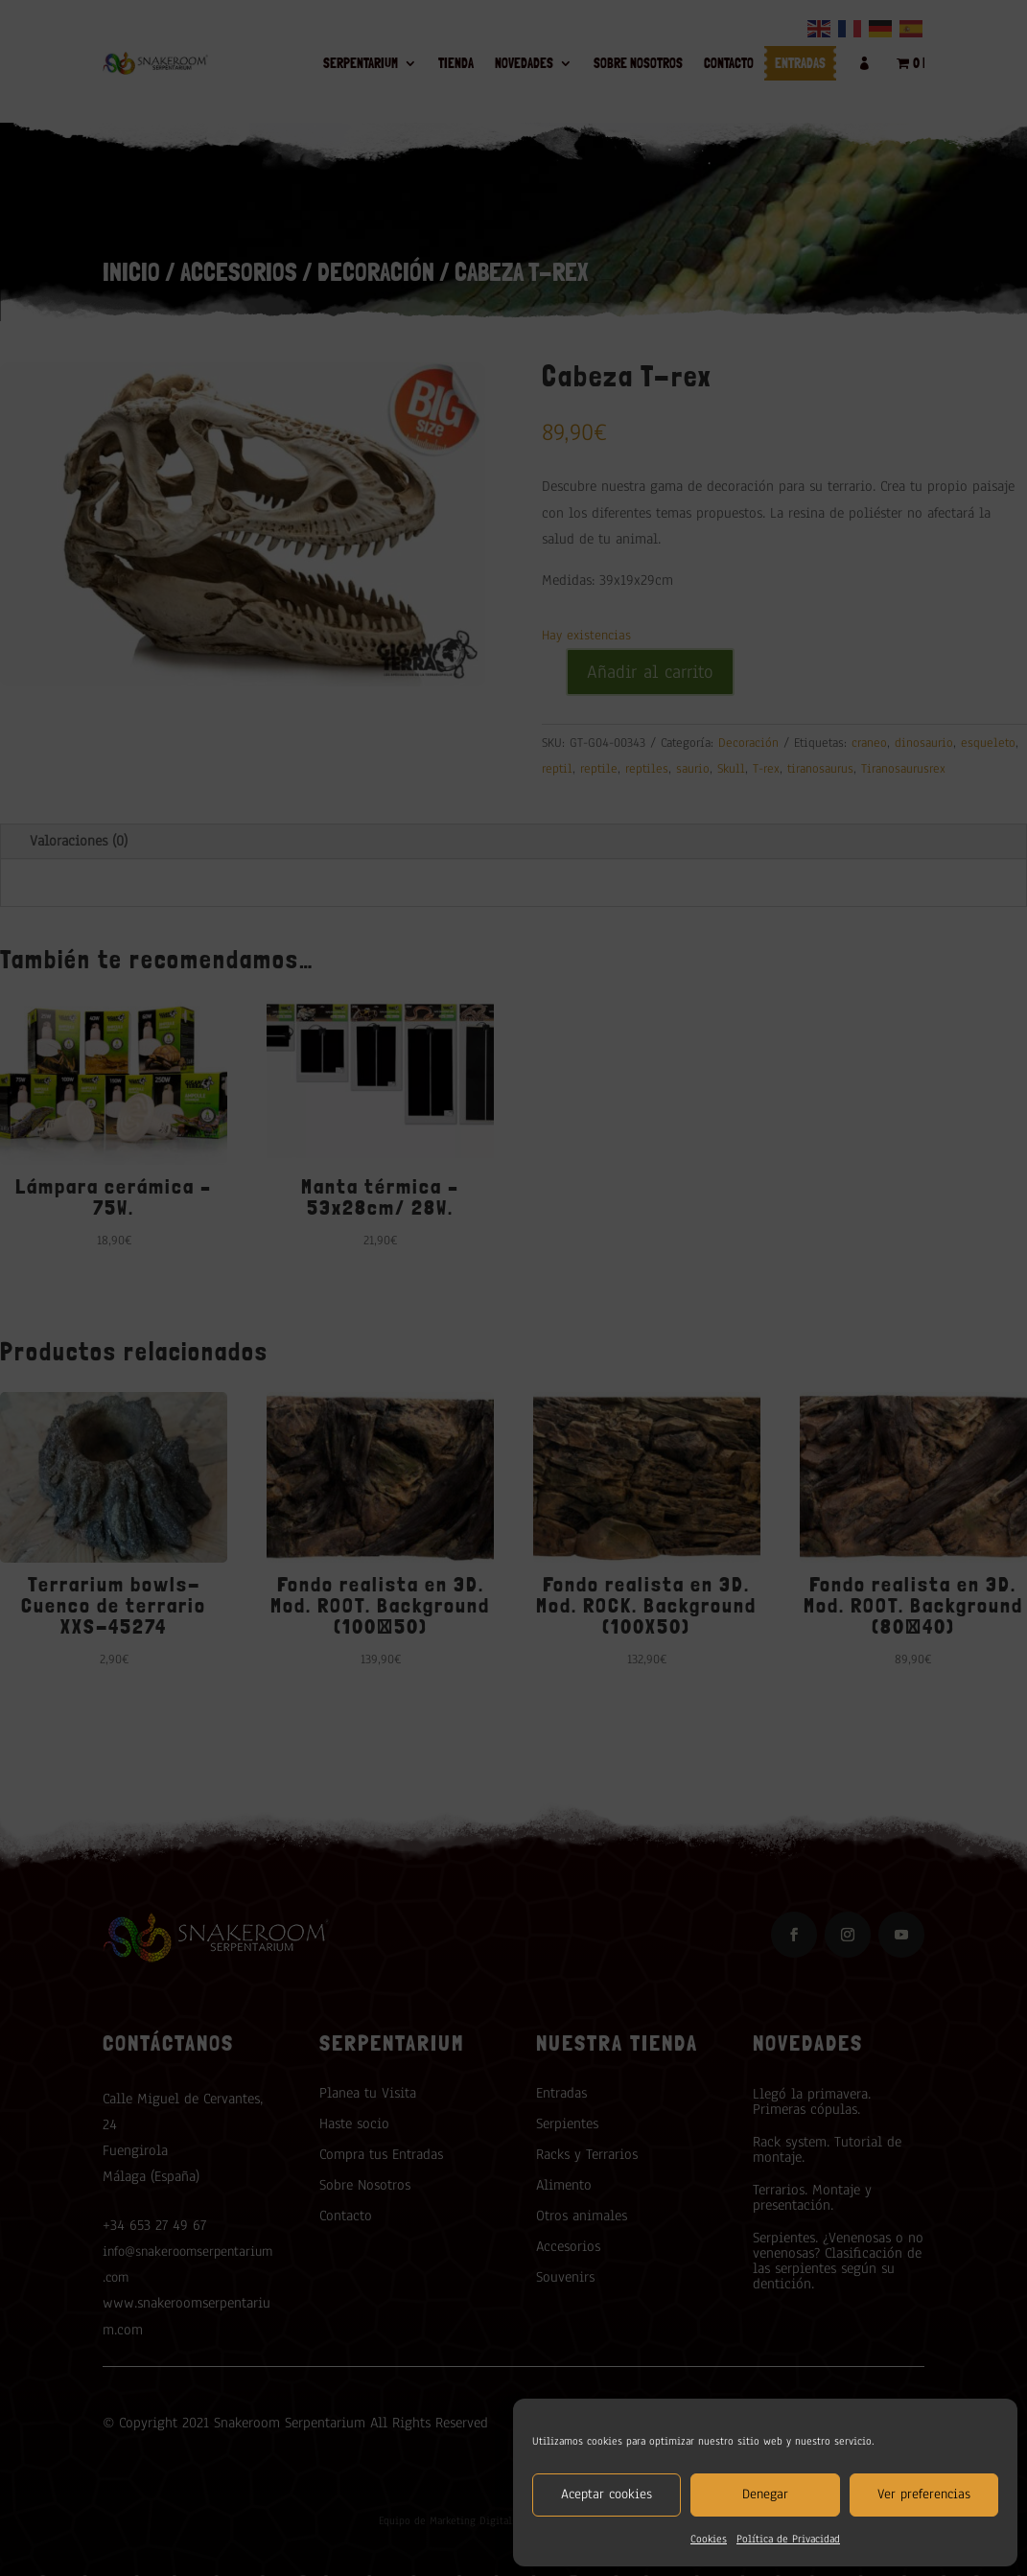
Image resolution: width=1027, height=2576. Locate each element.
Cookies (708, 2538)
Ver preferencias (923, 2494)
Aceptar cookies (606, 2494)
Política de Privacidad (788, 2538)
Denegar (765, 2494)
